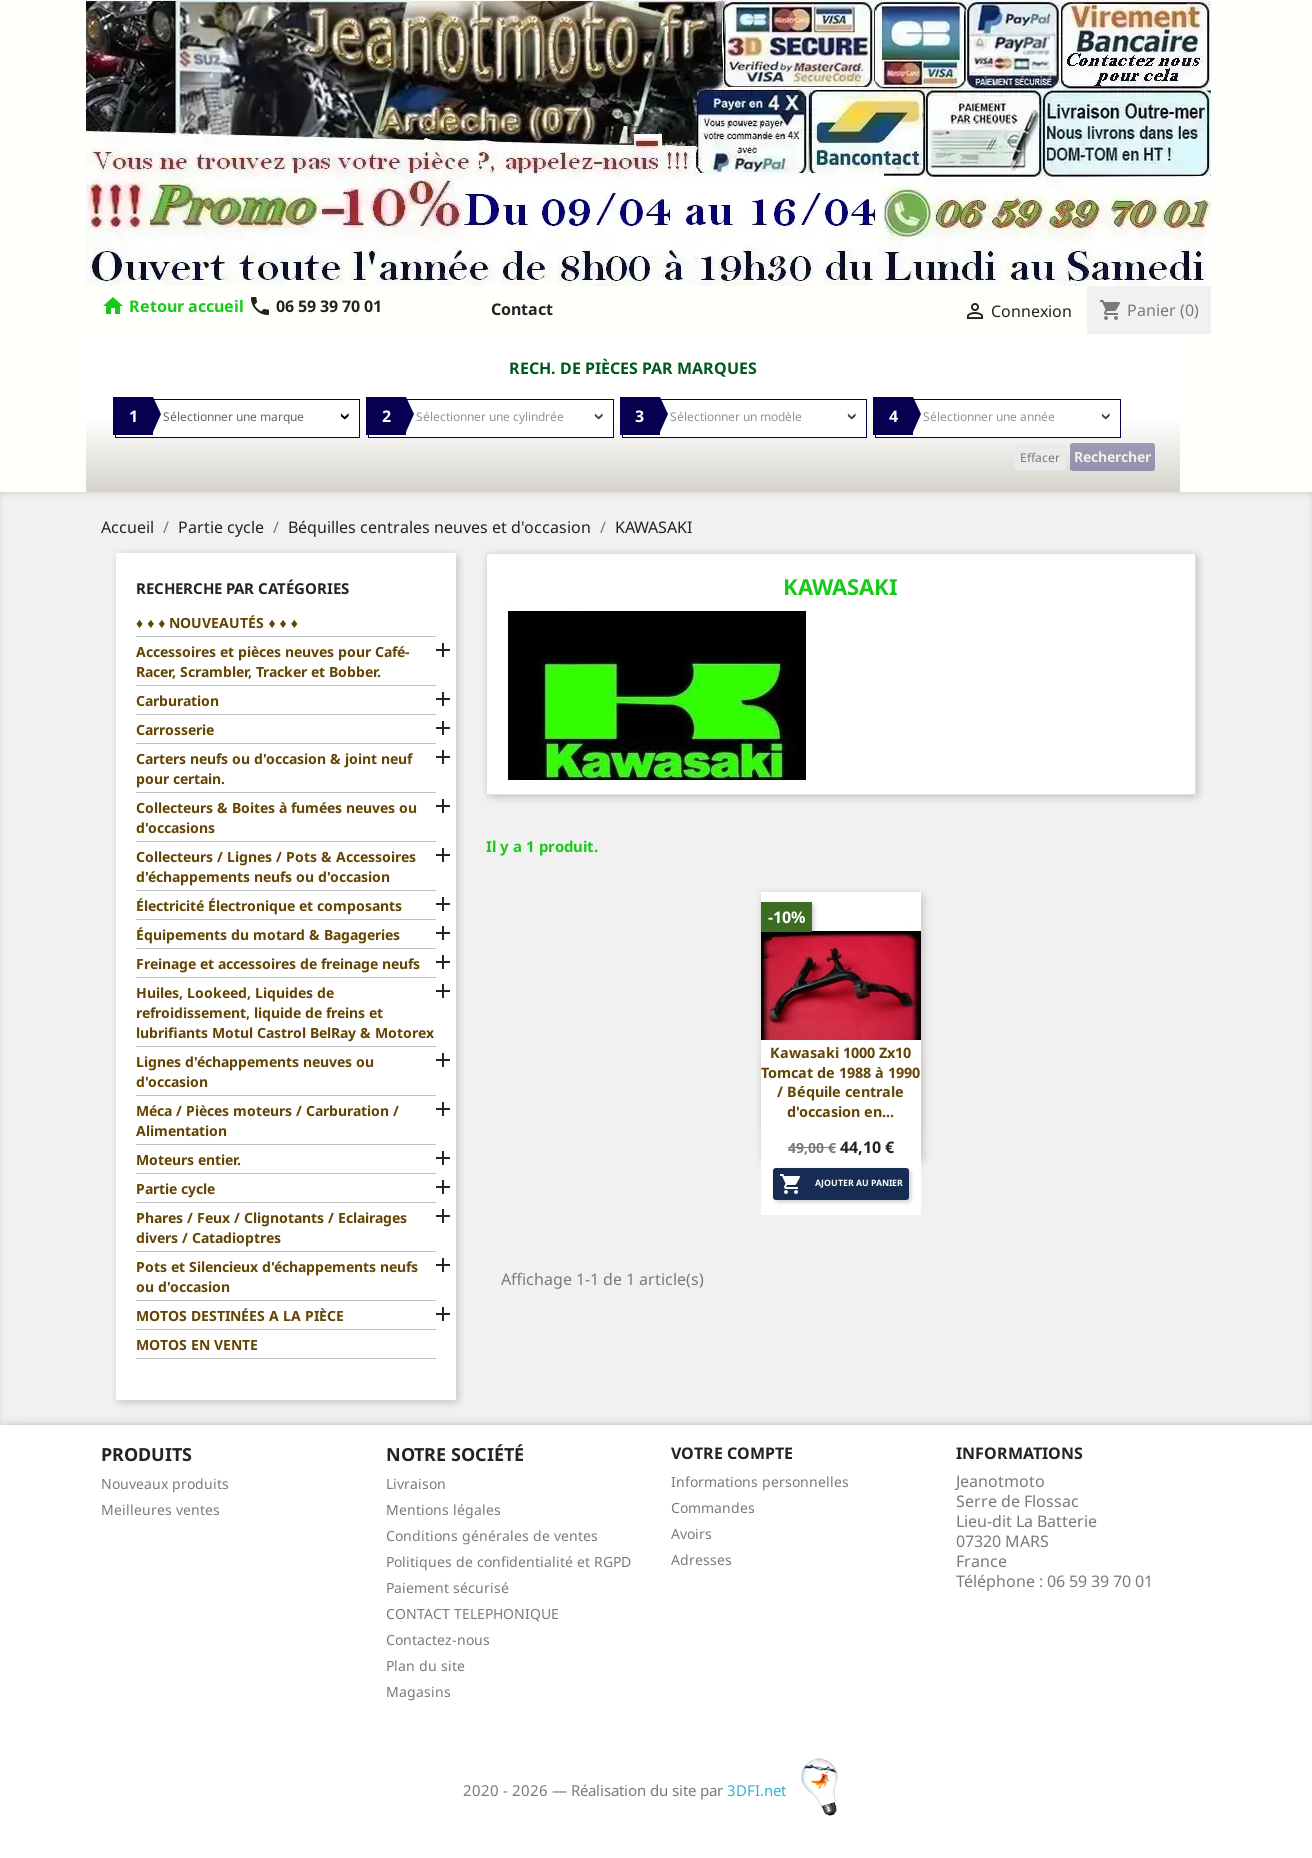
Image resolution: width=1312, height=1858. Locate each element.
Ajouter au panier (841, 1184)
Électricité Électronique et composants (269, 905)
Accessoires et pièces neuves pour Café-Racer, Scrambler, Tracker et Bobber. (272, 661)
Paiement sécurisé (447, 1587)
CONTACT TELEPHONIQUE (472, 1613)
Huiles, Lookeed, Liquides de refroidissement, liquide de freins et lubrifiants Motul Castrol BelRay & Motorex (285, 1012)
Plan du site (425, 1665)
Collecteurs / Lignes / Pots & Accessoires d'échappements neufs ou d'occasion (276, 866)
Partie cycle (175, 1188)
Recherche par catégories (242, 588)
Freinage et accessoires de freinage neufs (278, 963)
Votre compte (732, 1453)
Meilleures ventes (160, 1509)
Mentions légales (443, 1509)
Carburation (177, 700)
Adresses (701, 1559)
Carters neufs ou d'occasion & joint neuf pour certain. (274, 768)
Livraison (416, 1483)
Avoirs (691, 1533)
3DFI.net (788, 1790)
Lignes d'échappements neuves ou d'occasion (255, 1071)
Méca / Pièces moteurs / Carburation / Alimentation (267, 1120)
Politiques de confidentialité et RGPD (508, 1561)
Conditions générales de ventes (492, 1535)
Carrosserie (175, 729)
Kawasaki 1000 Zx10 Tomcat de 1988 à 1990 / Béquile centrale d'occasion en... (840, 1082)
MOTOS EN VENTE (197, 1344)
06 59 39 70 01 (315, 306)
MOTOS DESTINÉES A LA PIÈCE (240, 1315)
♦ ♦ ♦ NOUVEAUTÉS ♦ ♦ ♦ (217, 622)
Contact (522, 309)
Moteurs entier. (188, 1159)
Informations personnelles (760, 1481)
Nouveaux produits (165, 1483)
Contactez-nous (438, 1639)
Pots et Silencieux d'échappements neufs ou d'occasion (277, 1276)
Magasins (418, 1691)
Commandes (713, 1507)
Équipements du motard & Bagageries (268, 934)
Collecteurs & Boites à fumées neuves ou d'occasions (276, 817)
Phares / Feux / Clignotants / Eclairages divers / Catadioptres (271, 1227)
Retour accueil (186, 306)
